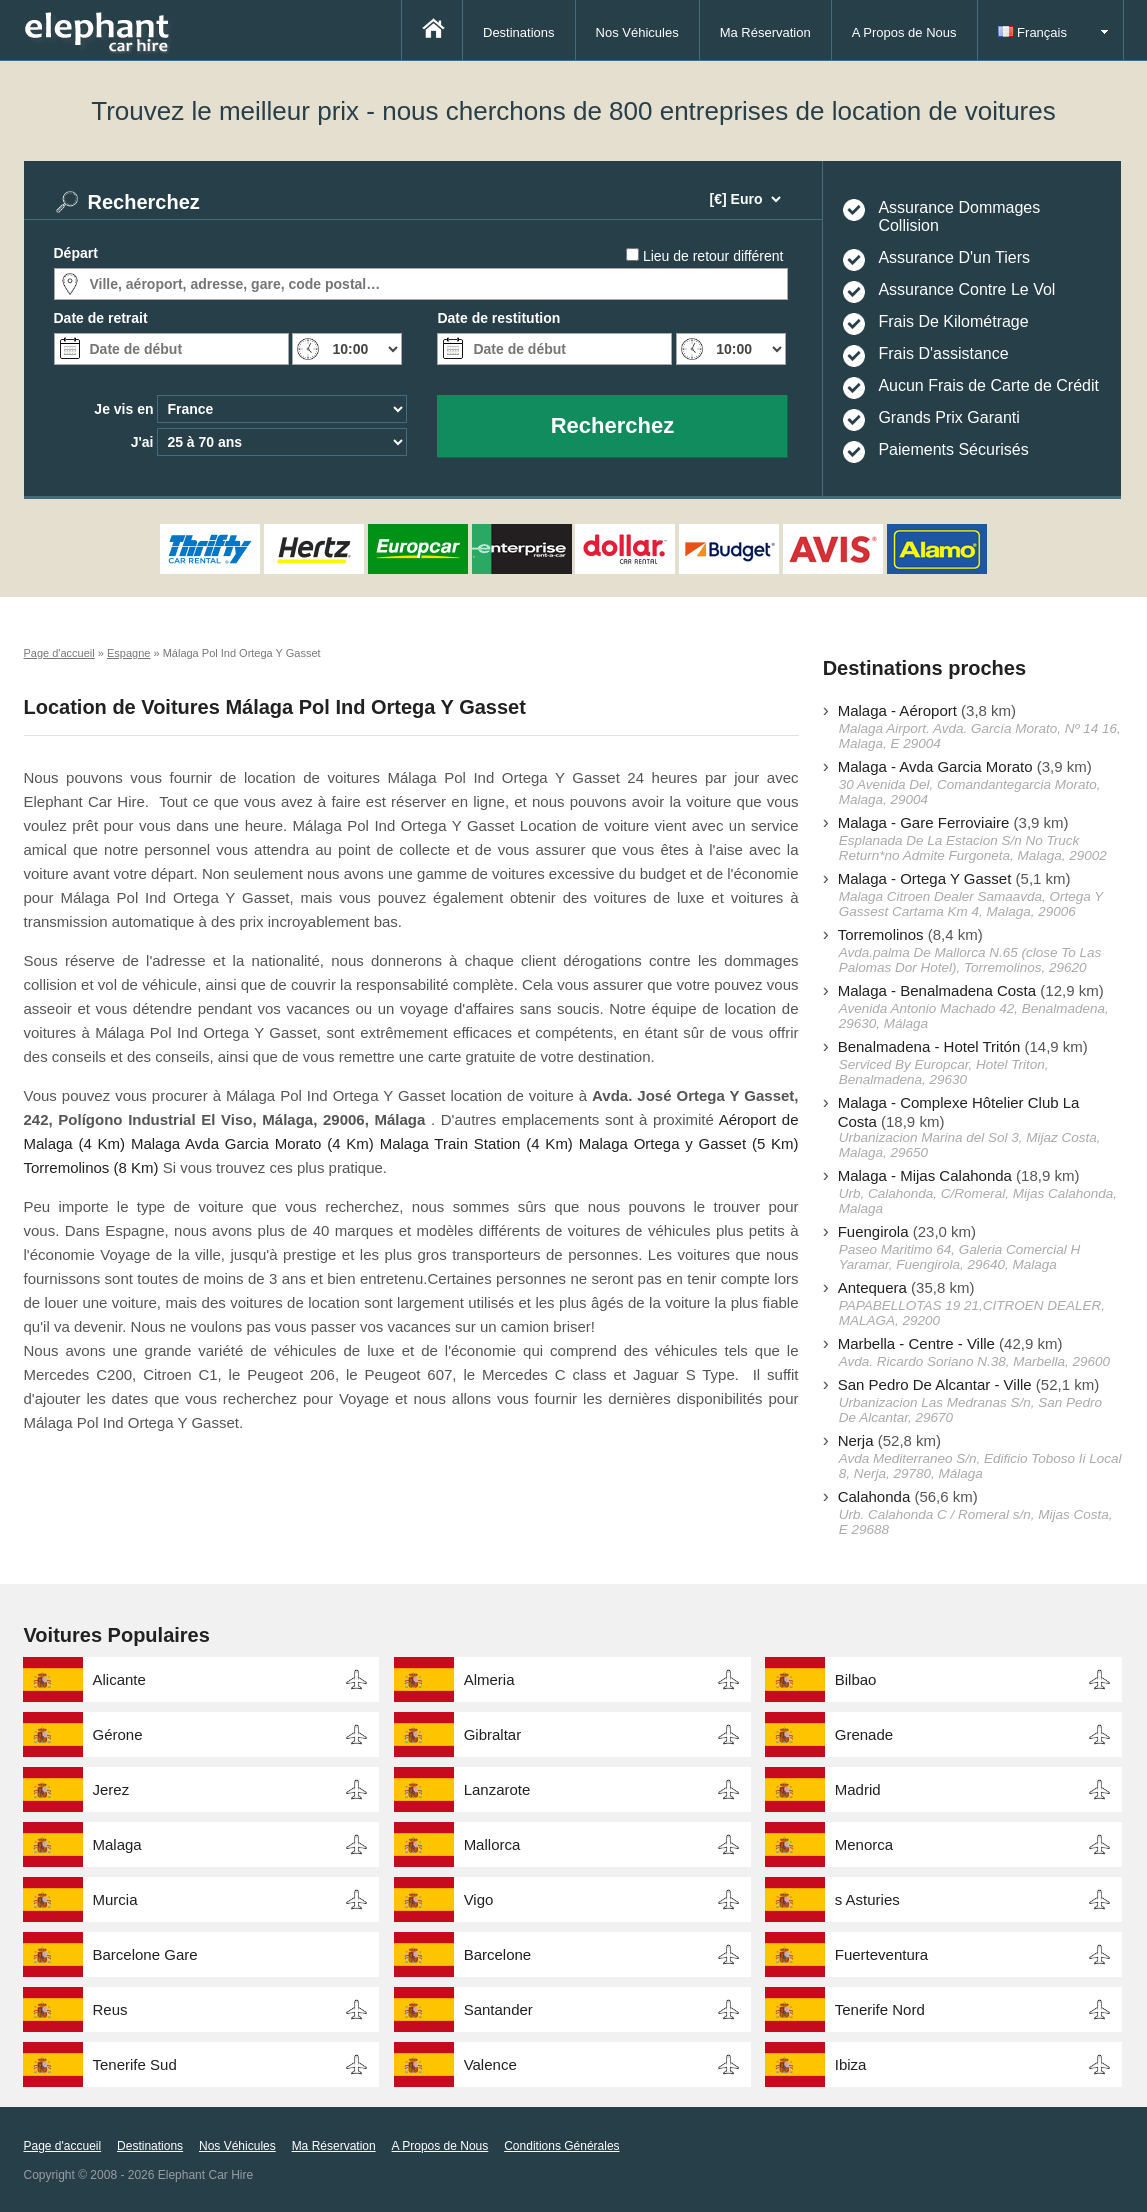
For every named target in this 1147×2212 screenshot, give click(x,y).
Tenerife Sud (135, 2064)
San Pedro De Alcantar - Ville (935, 1384)
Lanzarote (497, 1789)
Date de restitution (498, 318)
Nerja (856, 1440)
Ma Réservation (765, 32)
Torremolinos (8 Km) (91, 1167)
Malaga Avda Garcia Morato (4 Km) (252, 1143)
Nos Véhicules (637, 32)
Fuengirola (873, 1231)
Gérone (118, 1734)
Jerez (111, 1789)
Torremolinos (881, 934)
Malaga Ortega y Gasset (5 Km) (689, 1143)
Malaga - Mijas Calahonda (925, 1175)
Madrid (858, 1789)
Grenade (864, 1734)
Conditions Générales (561, 2146)
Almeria (489, 1679)
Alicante (119, 1679)
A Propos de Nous (904, 32)
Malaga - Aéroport (897, 710)
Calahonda (874, 1496)
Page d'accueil (63, 2146)
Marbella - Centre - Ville (916, 1343)
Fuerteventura (881, 1954)
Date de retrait (101, 318)
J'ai (142, 442)
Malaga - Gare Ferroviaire (924, 822)
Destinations (519, 32)
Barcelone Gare (145, 1954)
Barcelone (498, 1954)
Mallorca (492, 1844)
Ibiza (851, 2064)
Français (1032, 32)
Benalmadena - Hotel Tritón (929, 1046)
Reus (110, 2009)
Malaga (117, 1844)
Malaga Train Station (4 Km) (476, 1143)
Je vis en (123, 409)
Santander (498, 2009)
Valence (490, 2064)
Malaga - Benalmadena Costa (937, 990)
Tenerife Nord (880, 2009)
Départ (76, 253)
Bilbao (856, 1679)
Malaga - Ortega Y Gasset (925, 878)
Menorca (864, 1844)
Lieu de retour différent (713, 256)
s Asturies (867, 1899)
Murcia (115, 1899)
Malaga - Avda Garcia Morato (935, 766)
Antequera (872, 1287)
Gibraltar (493, 1734)
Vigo (479, 1899)
